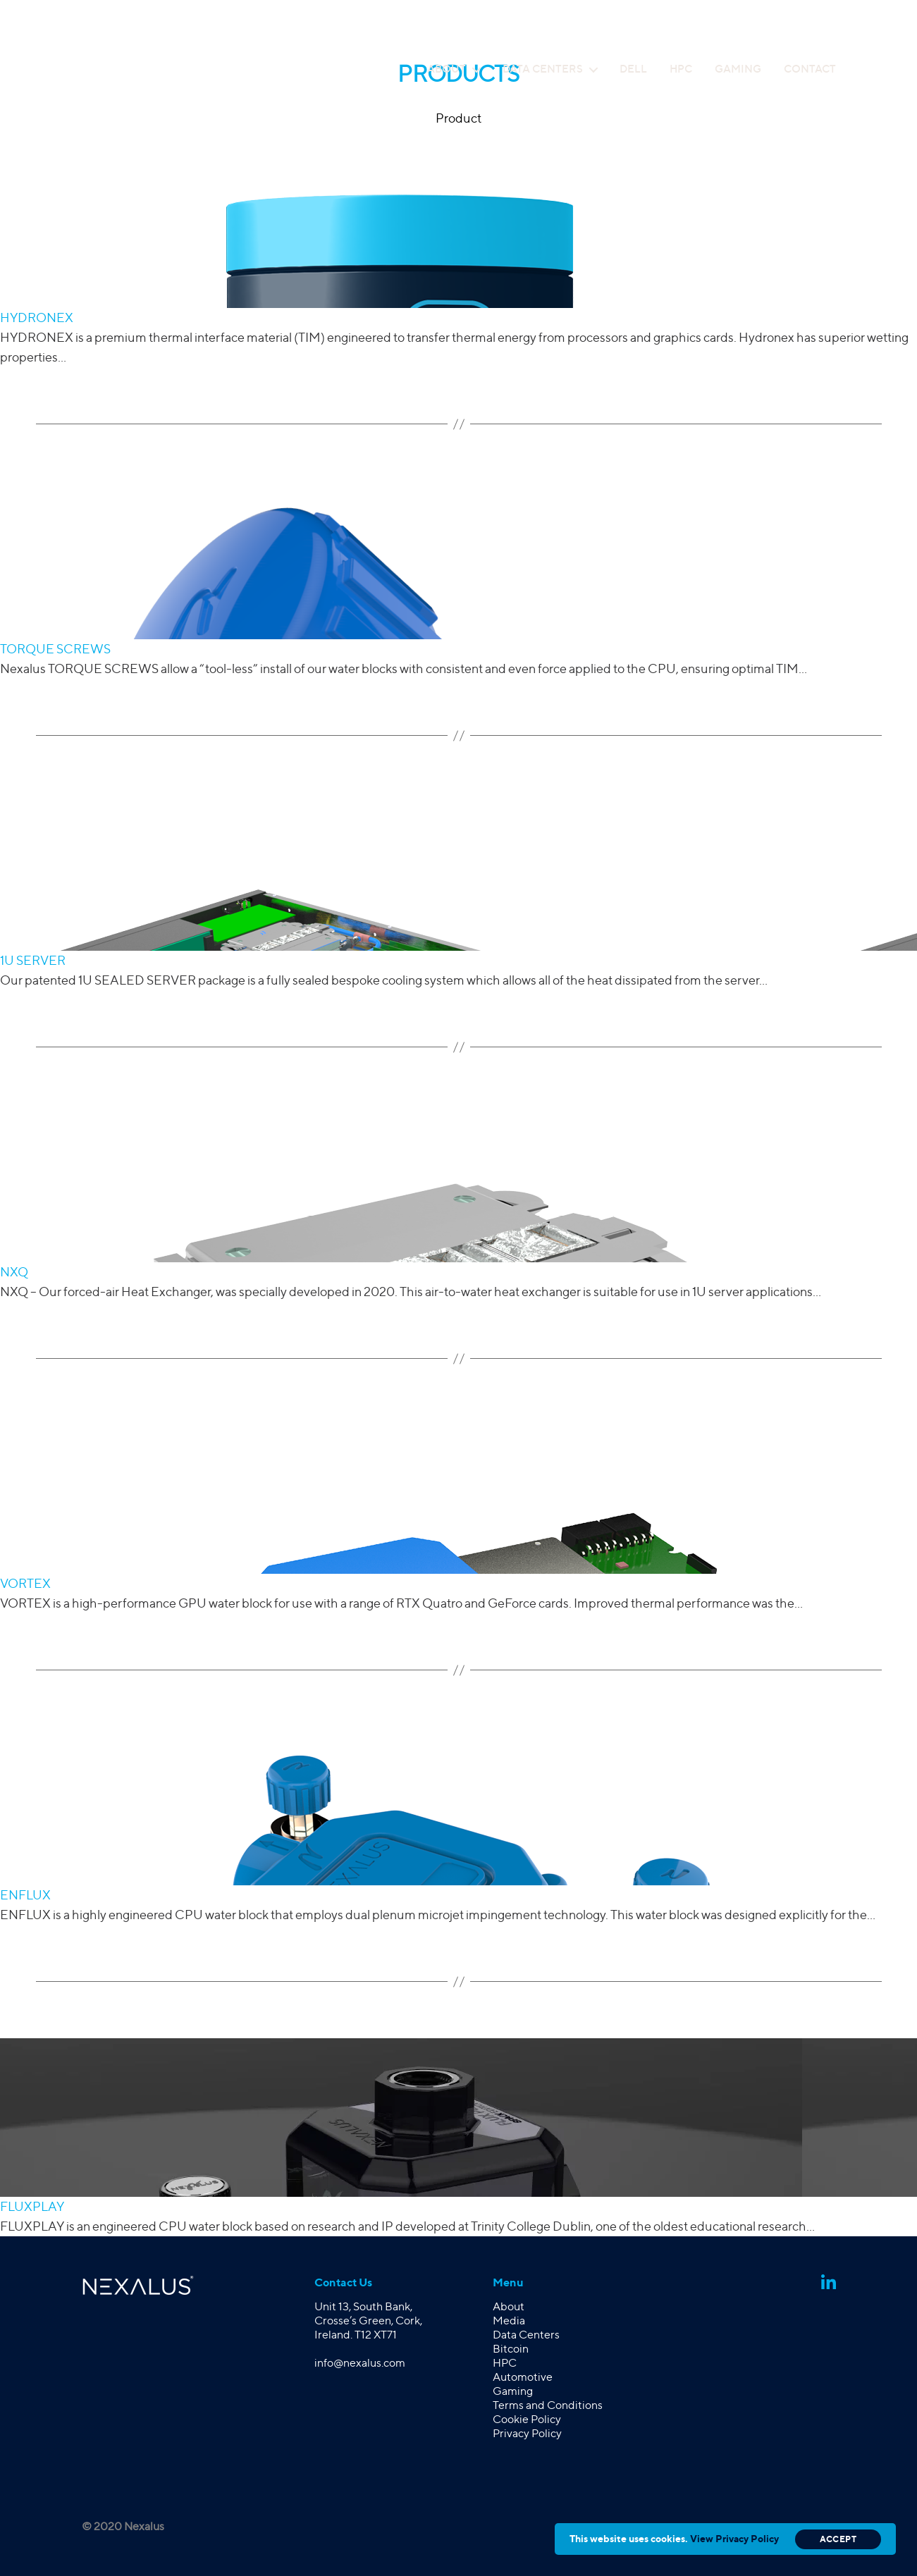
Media (509, 2320)
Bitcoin (511, 2348)
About (446, 69)
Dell (633, 69)
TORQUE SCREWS (55, 648)
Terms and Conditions (548, 2405)
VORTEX (25, 1583)
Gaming (738, 69)
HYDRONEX (36, 317)
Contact (810, 69)
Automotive (523, 2377)
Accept (838, 2539)
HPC (681, 69)
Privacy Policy (527, 2433)
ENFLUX (25, 1894)
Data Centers (543, 69)
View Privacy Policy (734, 2538)
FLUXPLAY (32, 2206)
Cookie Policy (527, 2419)
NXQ (14, 1271)
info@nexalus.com (359, 2362)
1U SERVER (33, 960)
